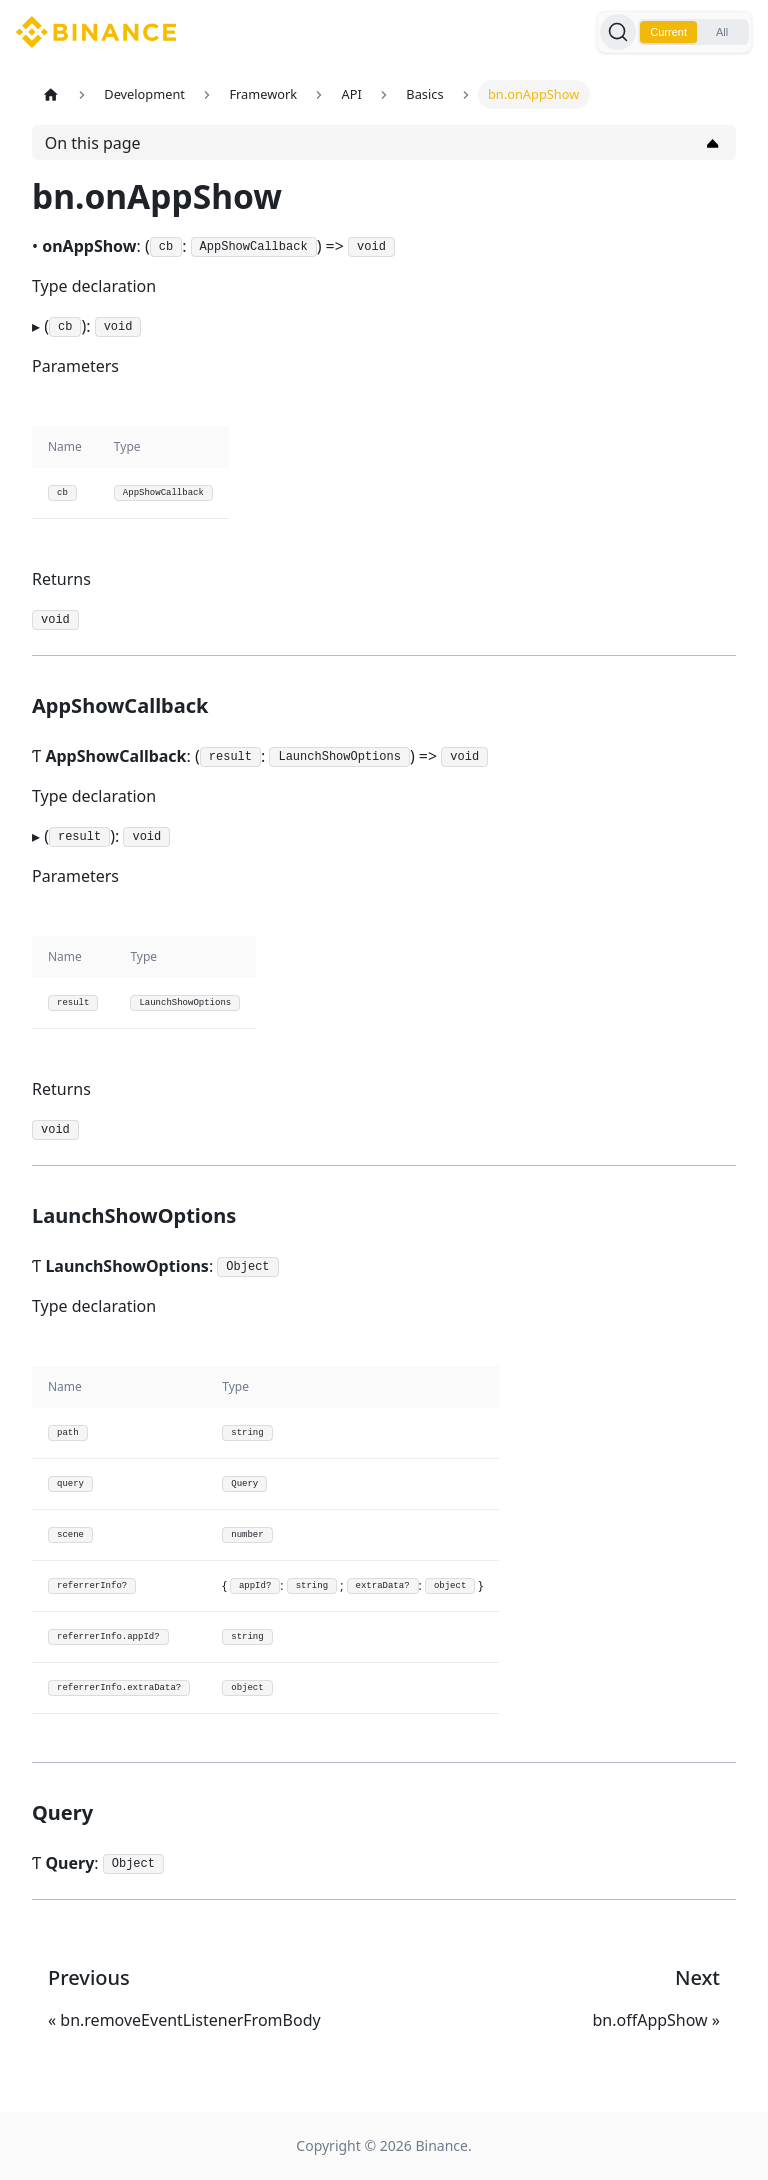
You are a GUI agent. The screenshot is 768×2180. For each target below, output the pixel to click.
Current (668, 32)
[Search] (618, 32)
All (722, 32)
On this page (93, 143)
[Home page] (51, 94)
